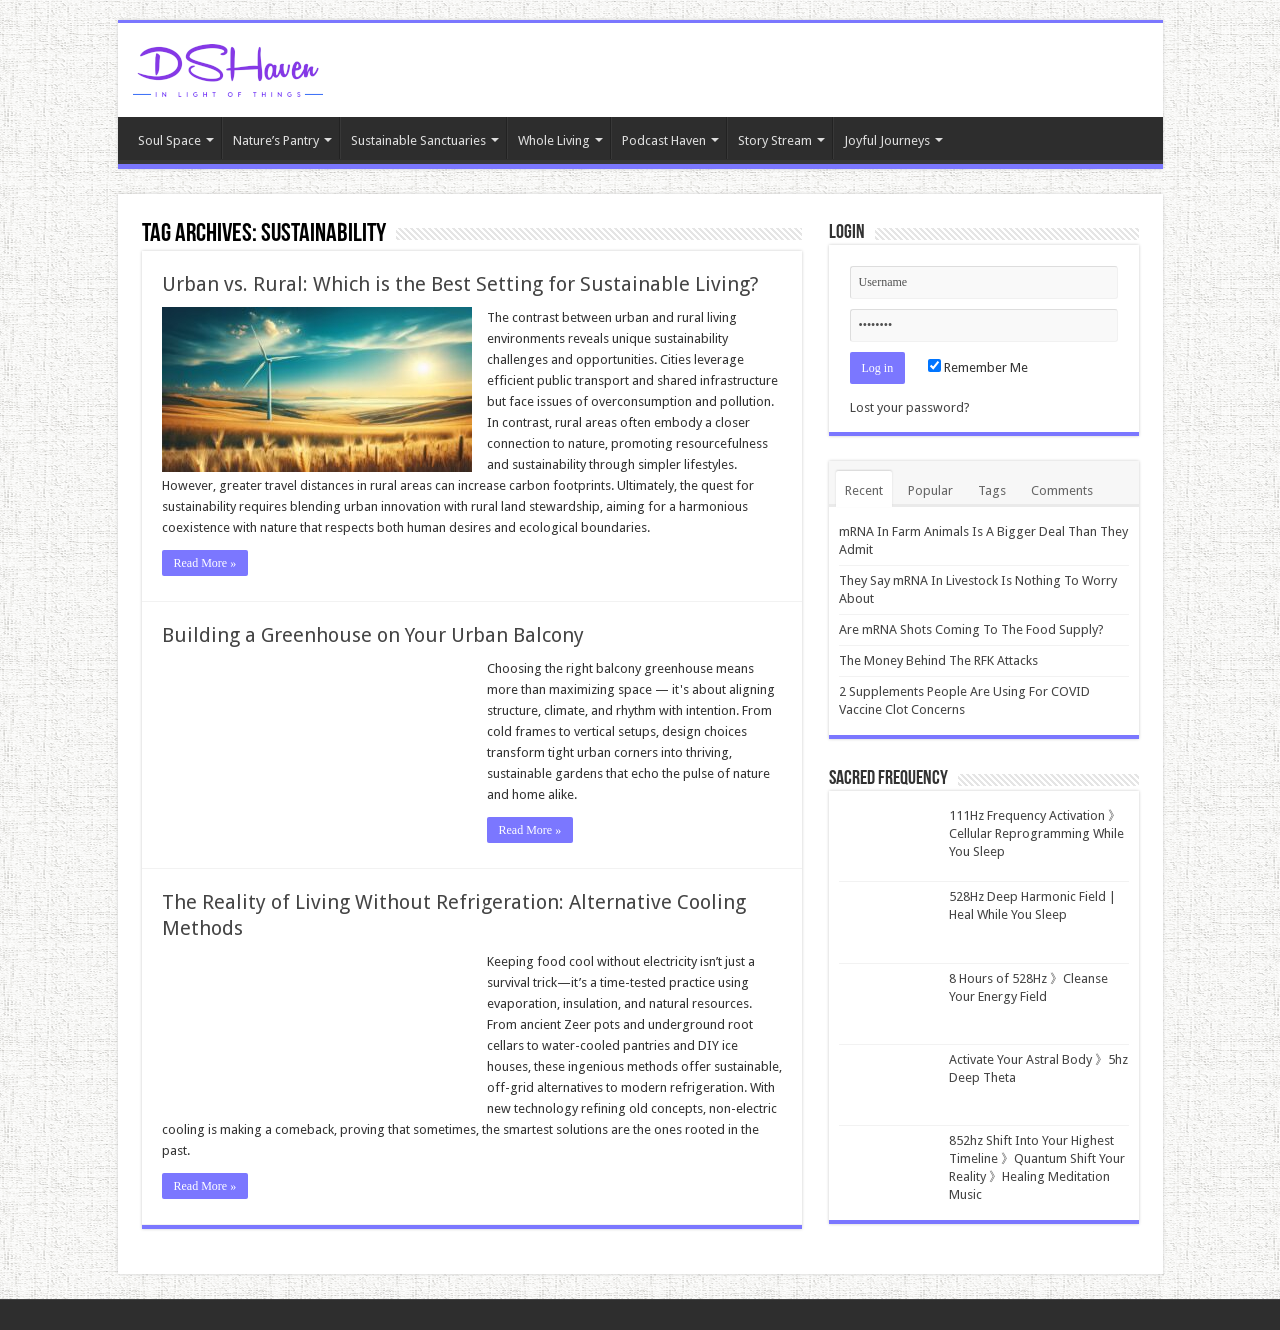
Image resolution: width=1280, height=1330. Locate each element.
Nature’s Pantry (276, 140)
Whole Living (554, 140)
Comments (1062, 490)
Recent (864, 490)
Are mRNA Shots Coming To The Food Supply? (971, 629)
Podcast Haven (664, 140)
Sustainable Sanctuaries (418, 140)
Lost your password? (910, 407)
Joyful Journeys (887, 140)
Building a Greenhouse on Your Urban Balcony (373, 635)
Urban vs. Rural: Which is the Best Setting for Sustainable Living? (460, 284)
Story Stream (775, 140)
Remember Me (978, 367)
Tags (992, 490)
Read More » (205, 563)
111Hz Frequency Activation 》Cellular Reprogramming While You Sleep (1036, 833)
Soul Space (169, 140)
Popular (930, 490)
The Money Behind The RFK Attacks (938, 660)
